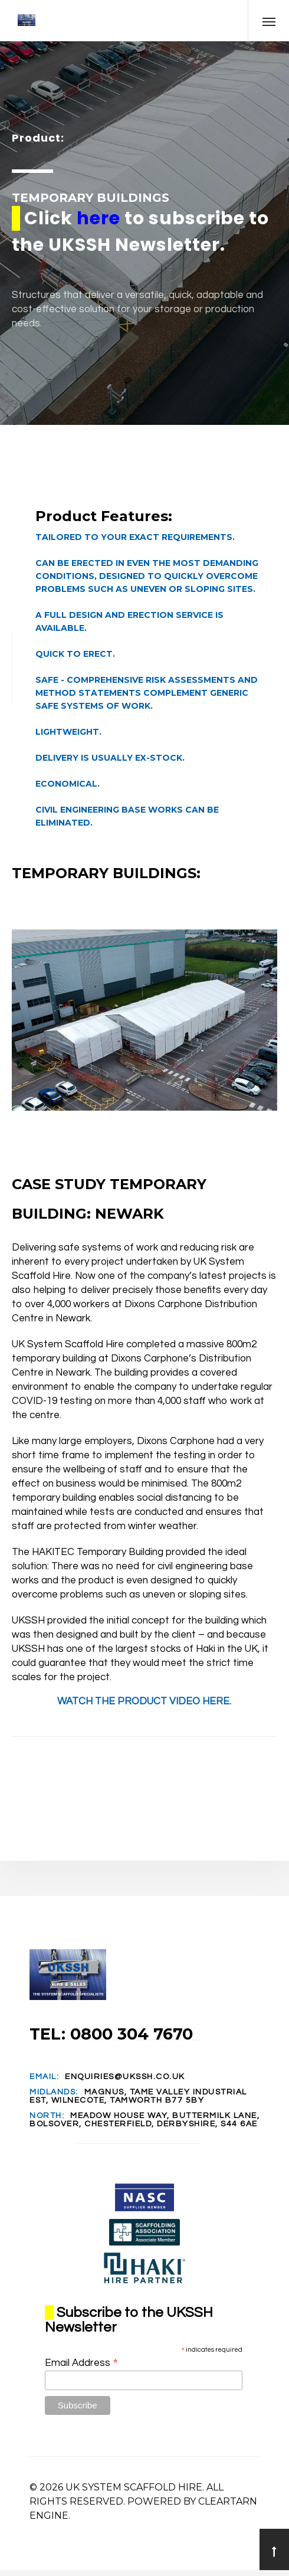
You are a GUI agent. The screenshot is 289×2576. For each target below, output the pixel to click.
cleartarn (227, 2501)
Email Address (82, 2362)
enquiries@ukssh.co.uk (125, 2077)
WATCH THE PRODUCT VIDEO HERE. (144, 1701)
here (98, 218)
